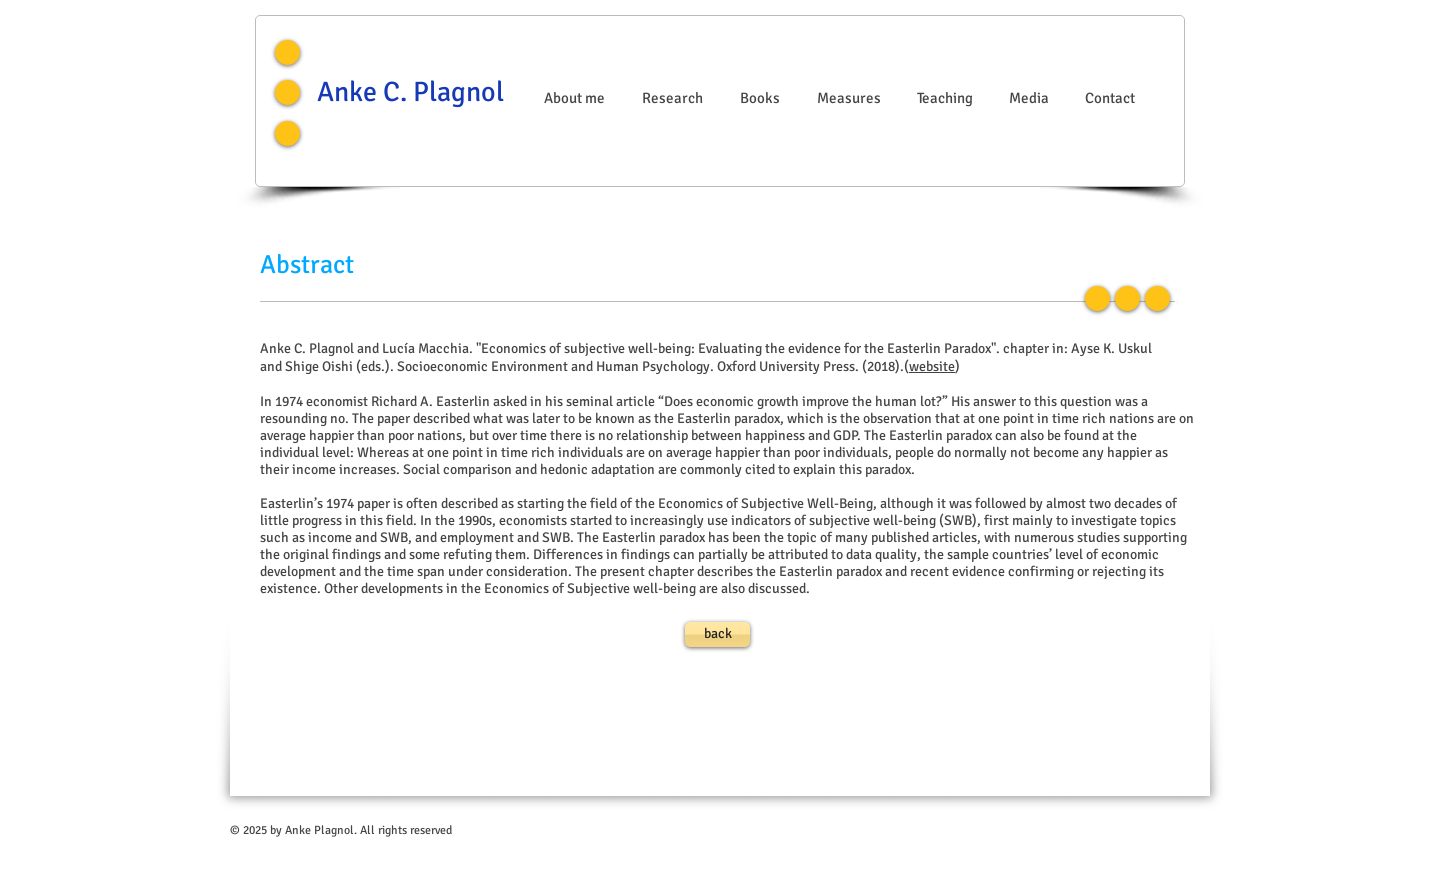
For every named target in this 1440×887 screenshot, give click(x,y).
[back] (717, 634)
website (932, 366)
